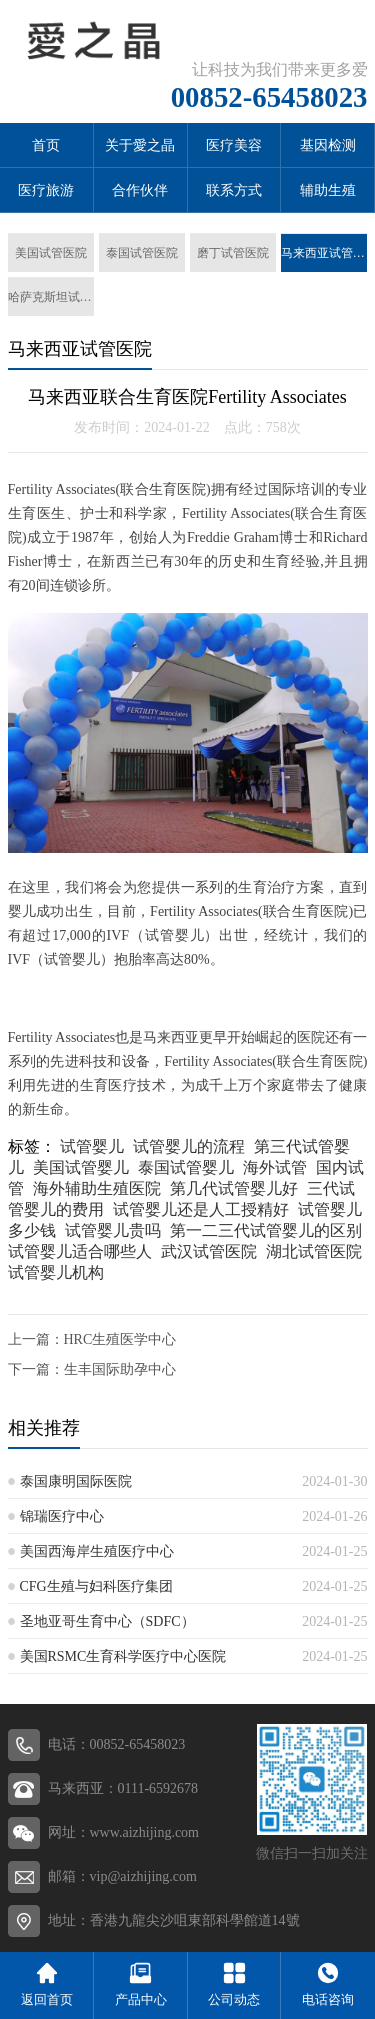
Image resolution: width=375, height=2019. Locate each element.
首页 (46, 145)
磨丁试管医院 (233, 253)
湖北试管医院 (314, 1251)
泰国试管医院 (142, 253)
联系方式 (234, 190)
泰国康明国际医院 (76, 1481)
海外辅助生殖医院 (97, 1188)
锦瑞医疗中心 (62, 1516)
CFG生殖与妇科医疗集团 (96, 1586)
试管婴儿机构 (56, 1272)
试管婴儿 (92, 1146)
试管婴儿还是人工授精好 (201, 1209)
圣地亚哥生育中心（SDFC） (107, 1621)
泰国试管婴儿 (186, 1167)
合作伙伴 (140, 190)
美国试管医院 (51, 253)
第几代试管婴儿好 (234, 1188)
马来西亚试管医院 (324, 253)
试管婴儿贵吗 (113, 1230)
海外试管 (275, 1167)
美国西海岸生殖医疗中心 (97, 1551)
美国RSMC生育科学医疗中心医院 (123, 1656)
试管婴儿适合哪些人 (80, 1251)
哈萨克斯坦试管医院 (51, 297)
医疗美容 (234, 145)
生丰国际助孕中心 (120, 1369)
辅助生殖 (328, 190)
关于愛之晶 (140, 145)
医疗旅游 (46, 190)
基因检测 (328, 145)
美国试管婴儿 (81, 1167)
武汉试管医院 (209, 1251)
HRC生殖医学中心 (120, 1339)
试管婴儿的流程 (189, 1146)
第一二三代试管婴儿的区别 (266, 1230)
